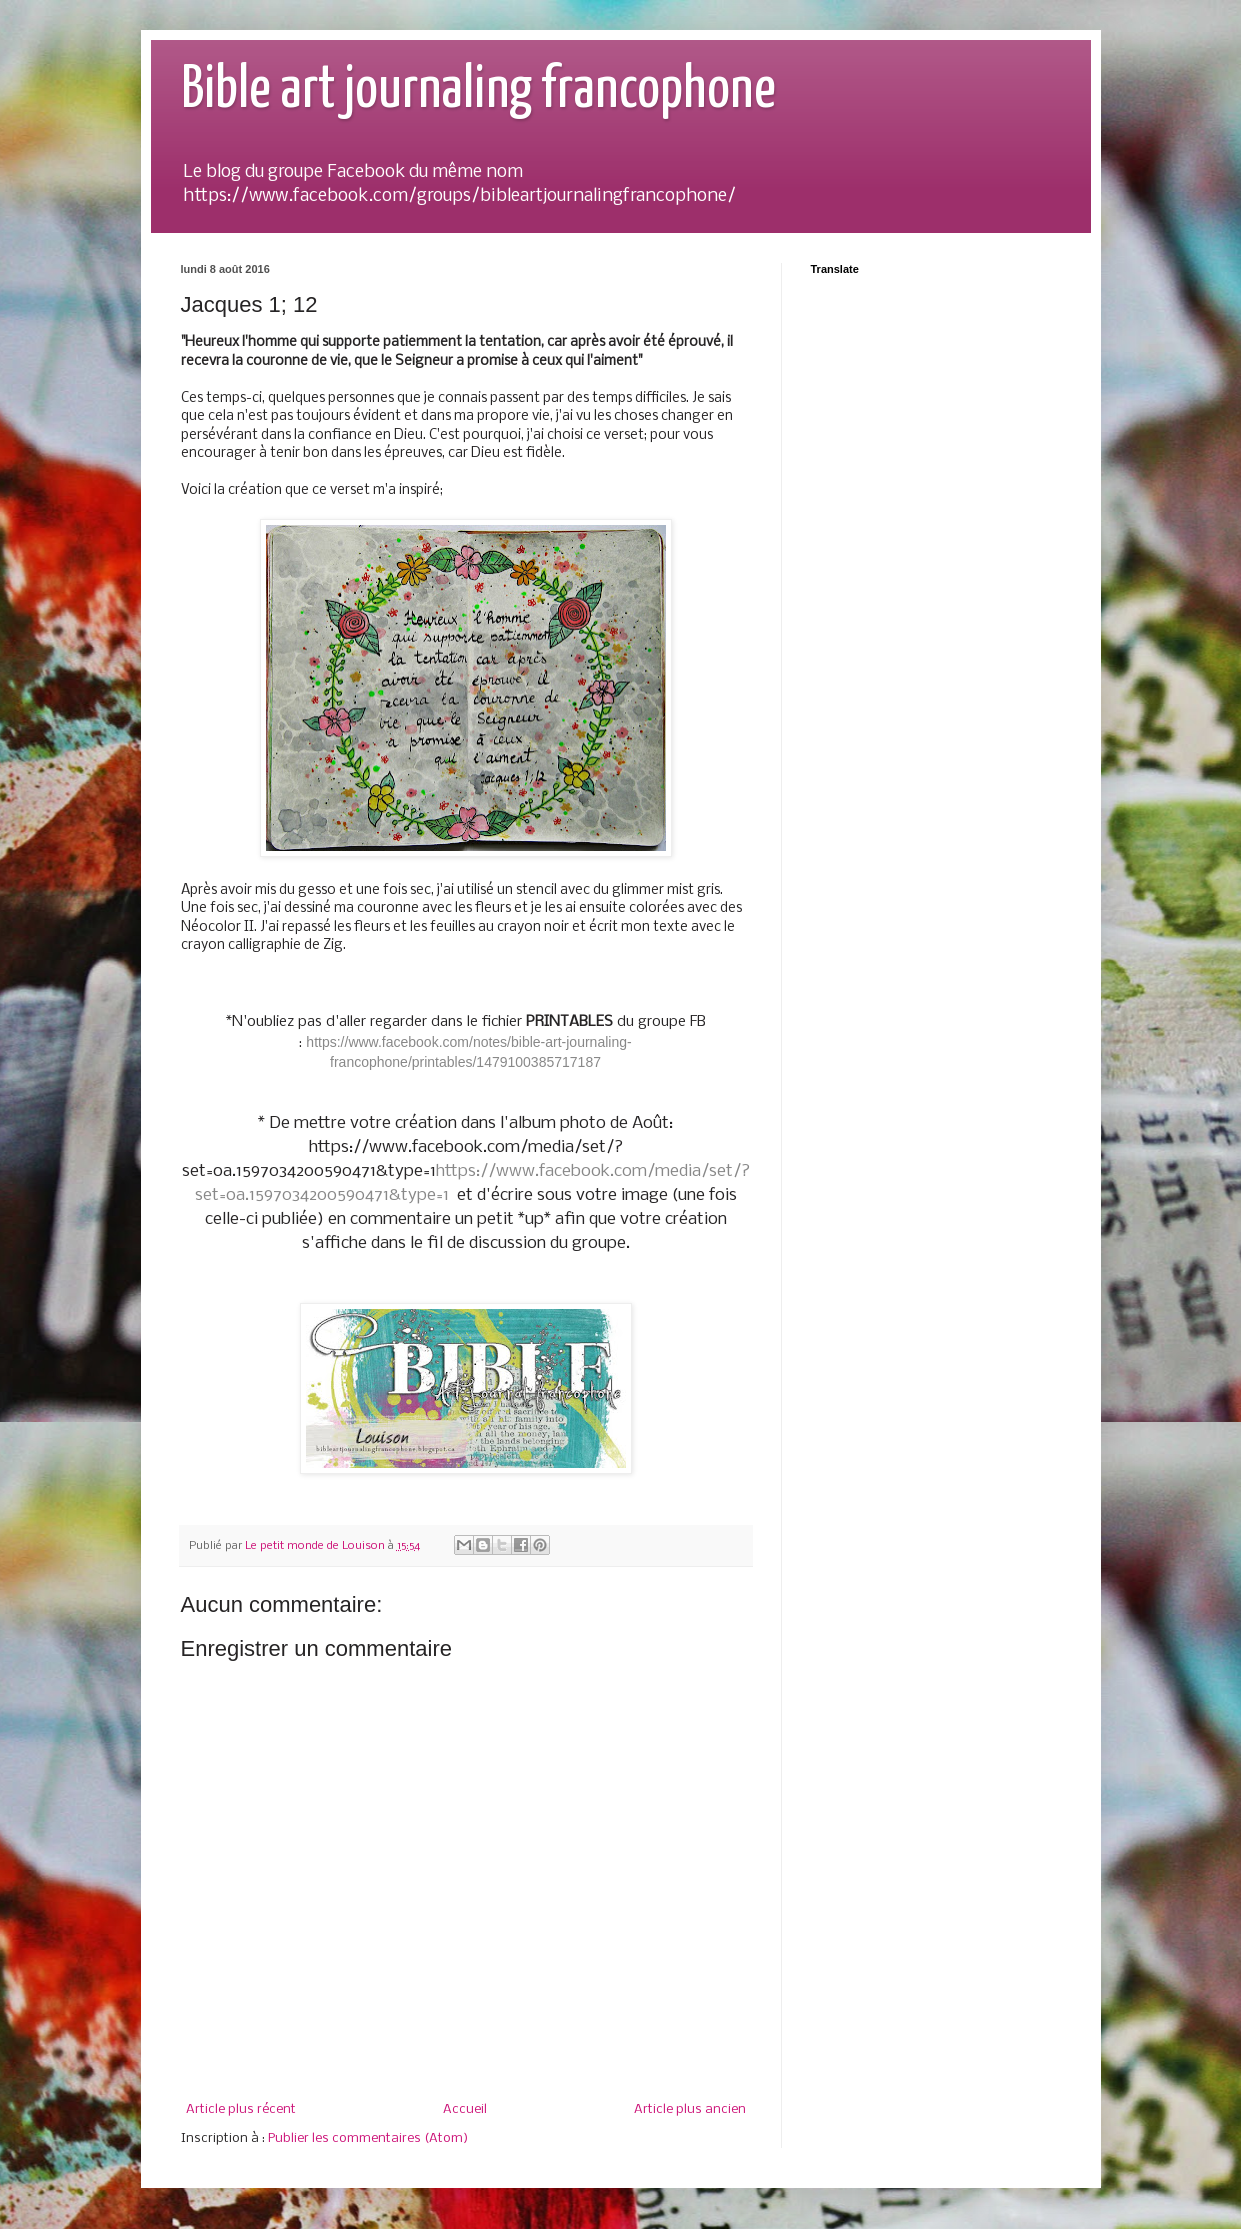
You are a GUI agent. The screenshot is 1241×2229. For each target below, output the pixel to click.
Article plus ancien (690, 2109)
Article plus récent (241, 2109)
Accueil (465, 2109)
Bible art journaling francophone (478, 91)
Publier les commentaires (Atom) (368, 2138)
